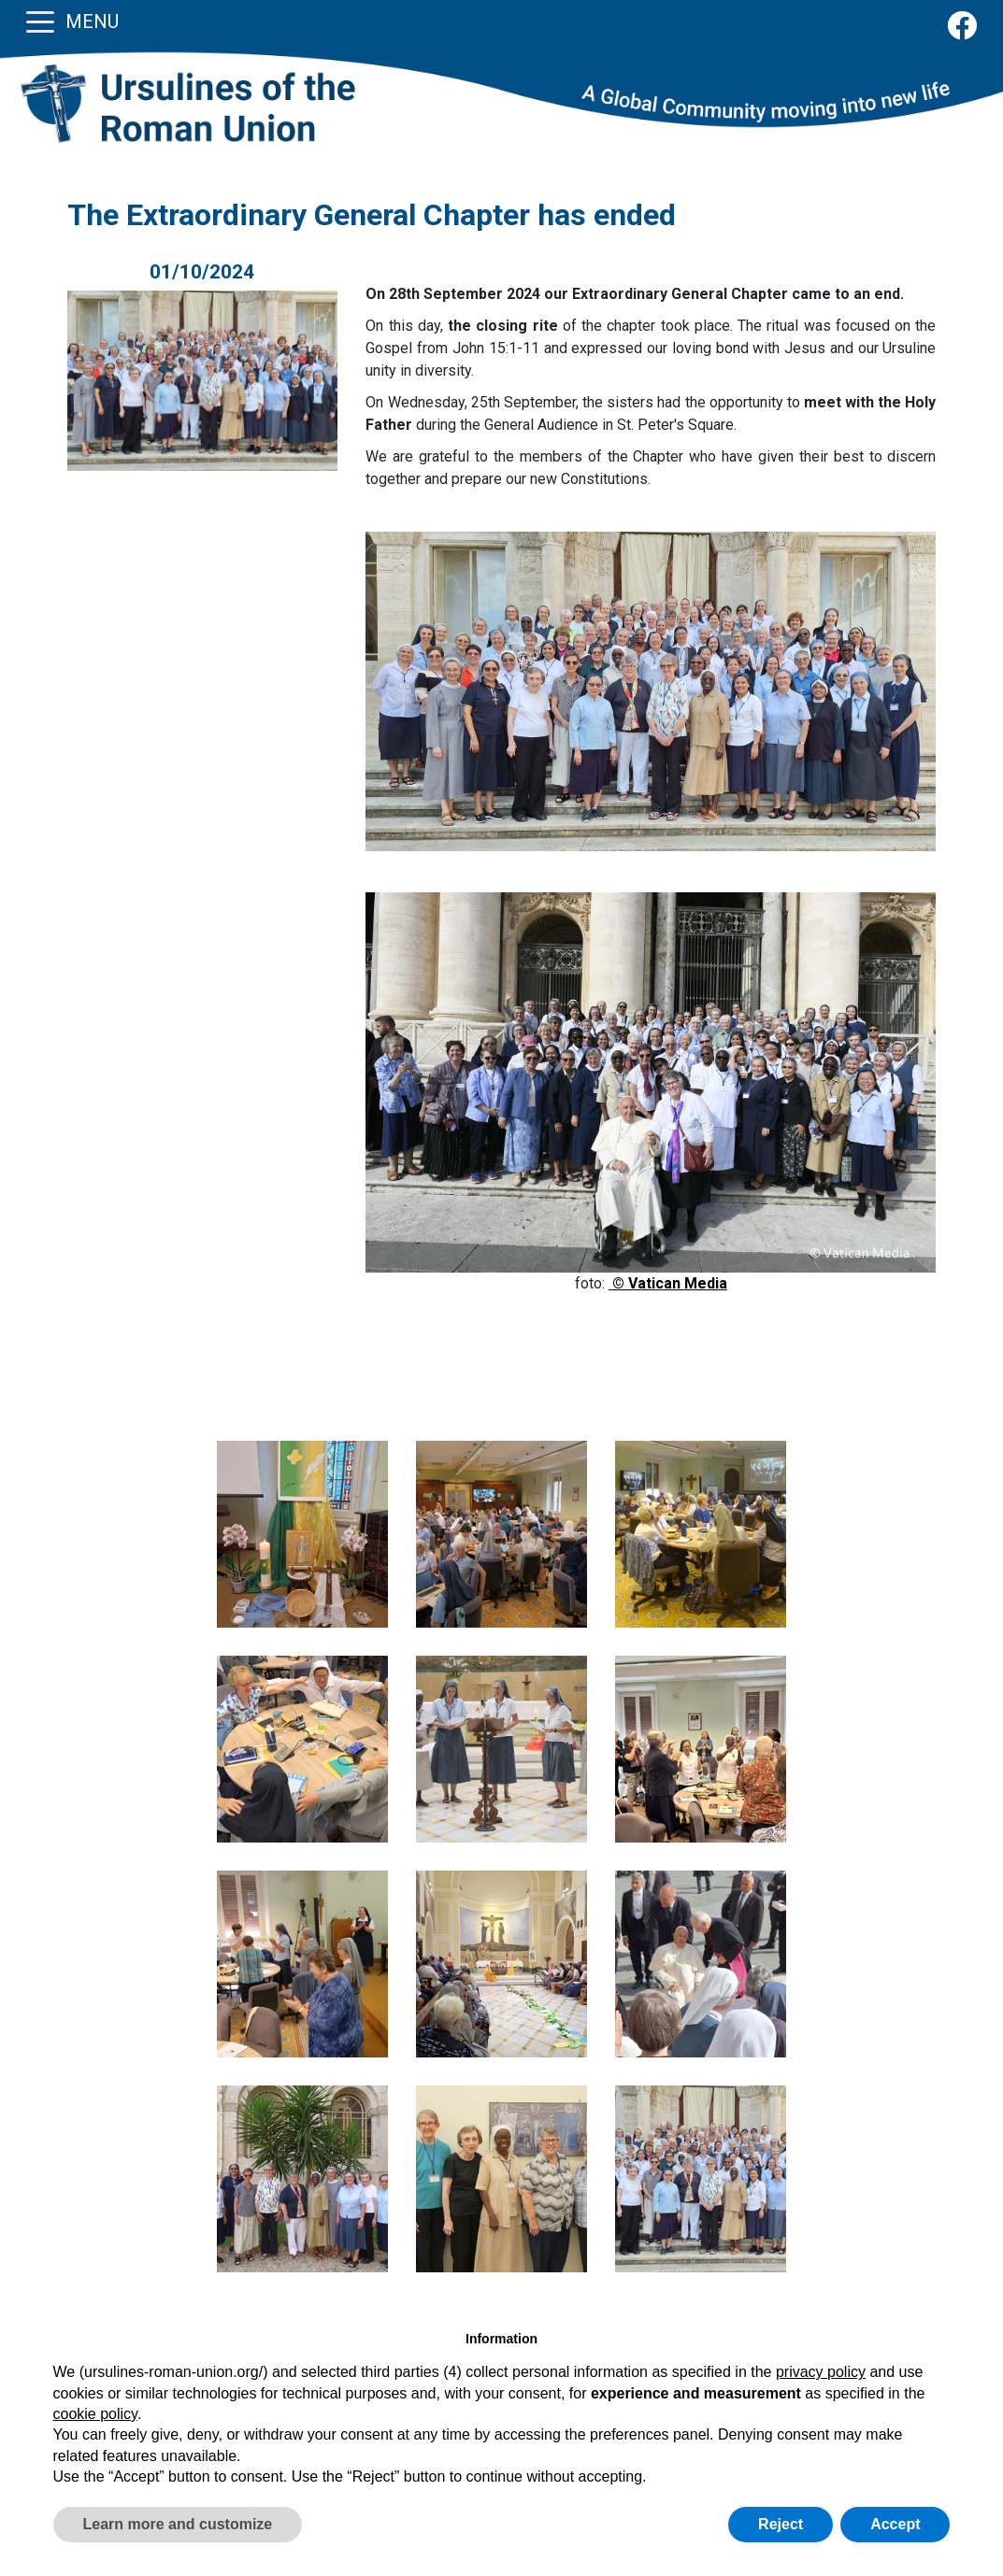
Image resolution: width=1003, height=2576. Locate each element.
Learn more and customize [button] (178, 2524)
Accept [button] (895, 2524)
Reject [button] (780, 2524)
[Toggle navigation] (40, 20)
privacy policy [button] (821, 2372)
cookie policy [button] (95, 2414)
